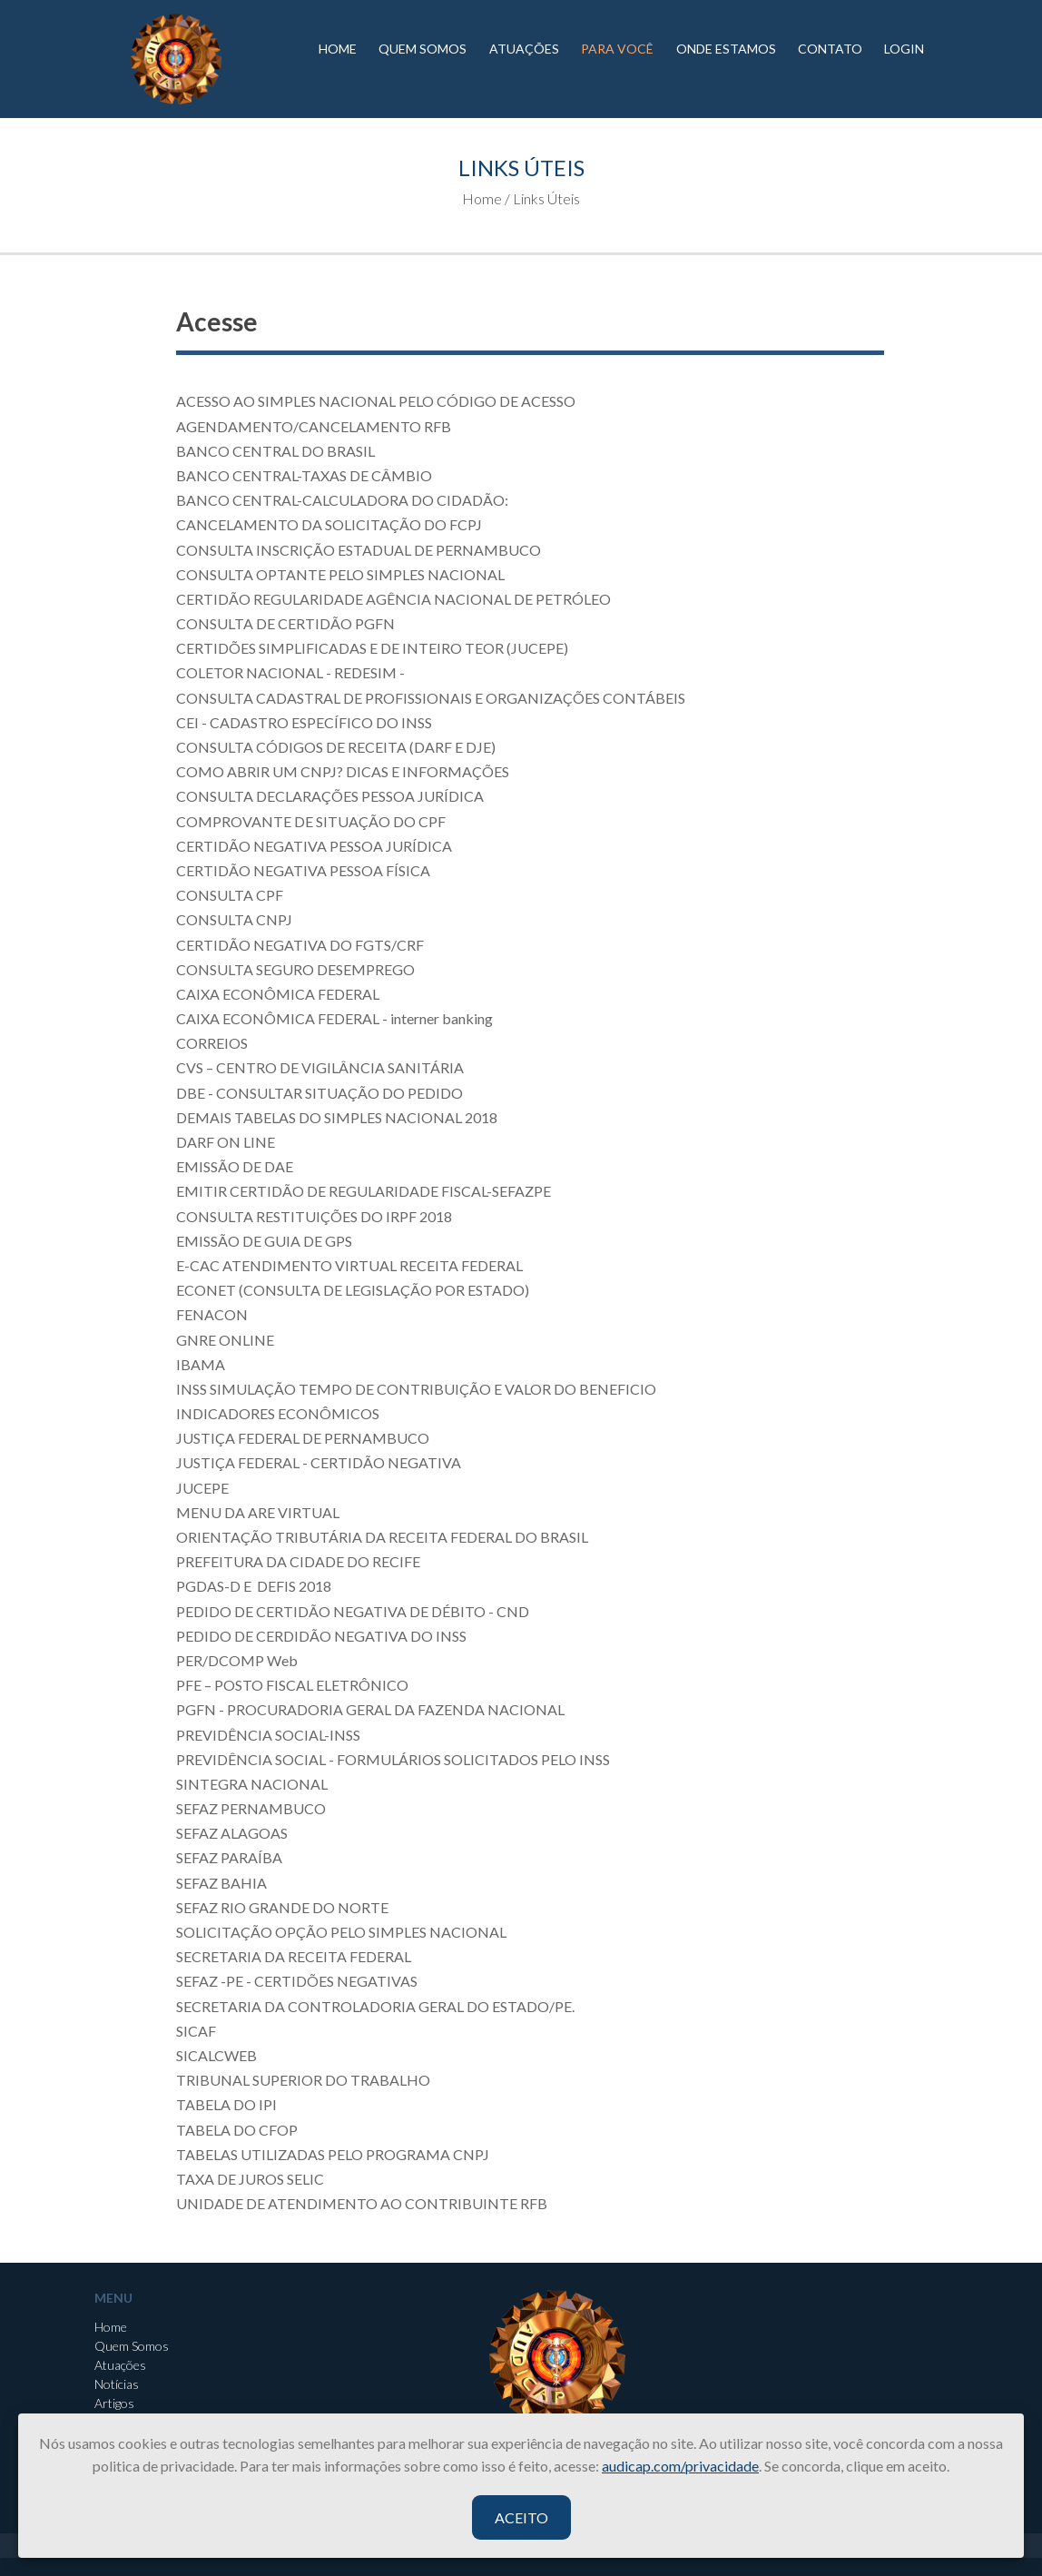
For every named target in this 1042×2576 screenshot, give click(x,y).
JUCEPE (202, 1487)
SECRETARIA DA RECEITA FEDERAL (293, 1956)
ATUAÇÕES (524, 48)
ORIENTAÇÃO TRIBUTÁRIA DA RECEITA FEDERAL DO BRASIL (382, 1536)
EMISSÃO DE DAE (234, 1166)
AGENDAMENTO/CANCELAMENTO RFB (316, 426)
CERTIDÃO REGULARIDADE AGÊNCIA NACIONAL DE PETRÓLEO (393, 598)
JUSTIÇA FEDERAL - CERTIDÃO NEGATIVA (318, 1462)
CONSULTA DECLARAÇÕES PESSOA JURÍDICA (330, 795)
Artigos (114, 2403)
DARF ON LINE (225, 1141)
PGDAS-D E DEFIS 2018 (253, 1585)
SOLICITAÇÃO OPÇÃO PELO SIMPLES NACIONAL (341, 1931)
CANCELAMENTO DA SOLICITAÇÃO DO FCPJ (329, 524)
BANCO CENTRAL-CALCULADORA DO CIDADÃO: (342, 499)
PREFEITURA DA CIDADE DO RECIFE (298, 1561)
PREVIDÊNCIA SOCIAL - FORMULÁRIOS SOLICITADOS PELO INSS (393, 1759)
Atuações (120, 2365)
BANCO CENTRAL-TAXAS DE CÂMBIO (304, 475)
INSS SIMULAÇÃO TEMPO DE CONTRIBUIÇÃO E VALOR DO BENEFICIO (416, 1388)
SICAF (196, 2030)
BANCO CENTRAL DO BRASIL (275, 450)
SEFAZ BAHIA (221, 1882)
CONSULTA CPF (229, 894)
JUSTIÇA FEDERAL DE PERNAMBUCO (302, 1437)
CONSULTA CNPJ (234, 919)
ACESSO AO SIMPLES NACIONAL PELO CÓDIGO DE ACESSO (375, 401)
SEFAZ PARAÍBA (229, 1857)
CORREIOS (212, 1042)
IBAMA (200, 1364)
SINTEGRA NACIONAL (252, 1783)
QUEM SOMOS (422, 48)
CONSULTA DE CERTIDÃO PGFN (285, 623)
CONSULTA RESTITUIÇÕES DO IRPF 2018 (314, 1216)
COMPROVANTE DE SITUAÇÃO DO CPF (311, 821)
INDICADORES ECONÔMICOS (277, 1413)
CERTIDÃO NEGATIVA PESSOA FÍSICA (303, 870)
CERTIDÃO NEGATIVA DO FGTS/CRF (300, 944)
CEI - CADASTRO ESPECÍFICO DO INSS (304, 722)
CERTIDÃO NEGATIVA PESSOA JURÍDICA (314, 845)
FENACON (212, 1314)
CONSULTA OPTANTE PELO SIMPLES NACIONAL (340, 574)
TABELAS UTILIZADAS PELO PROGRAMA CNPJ (332, 2154)
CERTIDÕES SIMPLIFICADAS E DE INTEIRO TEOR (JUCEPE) (372, 647)
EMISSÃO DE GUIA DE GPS (264, 1240)
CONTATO (830, 48)
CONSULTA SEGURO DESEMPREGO (295, 969)
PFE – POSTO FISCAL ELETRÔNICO (292, 1684)
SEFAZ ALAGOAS (232, 1832)
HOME (338, 48)
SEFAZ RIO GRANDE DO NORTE (282, 1907)
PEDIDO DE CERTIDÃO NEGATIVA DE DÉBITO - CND (352, 1611)
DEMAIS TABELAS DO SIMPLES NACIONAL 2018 (336, 1117)
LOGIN (904, 48)
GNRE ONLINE (225, 1339)
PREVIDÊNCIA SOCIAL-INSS (268, 1734)
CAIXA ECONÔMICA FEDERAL (277, 993)
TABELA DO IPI (226, 2104)
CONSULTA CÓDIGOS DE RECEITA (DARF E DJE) (336, 746)
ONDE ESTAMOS (726, 48)
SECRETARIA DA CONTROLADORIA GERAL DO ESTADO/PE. (375, 2006)
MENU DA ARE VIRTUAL (259, 1512)
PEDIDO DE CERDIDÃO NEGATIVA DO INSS (321, 1635)
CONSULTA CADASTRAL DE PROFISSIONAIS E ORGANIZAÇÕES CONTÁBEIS (430, 697)
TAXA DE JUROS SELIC (250, 2178)
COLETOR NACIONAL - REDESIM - (290, 672)
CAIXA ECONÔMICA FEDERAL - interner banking (334, 1018)
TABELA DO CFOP (237, 2129)
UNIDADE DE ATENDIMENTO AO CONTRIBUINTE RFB (361, 2203)
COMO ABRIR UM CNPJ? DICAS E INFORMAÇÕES (342, 771)
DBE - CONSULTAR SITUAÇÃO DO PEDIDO (319, 1092)
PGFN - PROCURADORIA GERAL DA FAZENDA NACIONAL (370, 1709)
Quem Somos (131, 2346)
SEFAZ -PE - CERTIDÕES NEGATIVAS (297, 1980)
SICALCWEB (216, 2055)
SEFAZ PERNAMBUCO (251, 1808)
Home (110, 2326)
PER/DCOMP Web (237, 1660)
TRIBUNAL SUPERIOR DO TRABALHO (303, 2079)
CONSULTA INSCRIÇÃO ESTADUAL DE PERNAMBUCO (358, 549)
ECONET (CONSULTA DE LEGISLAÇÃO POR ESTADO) (352, 1289)
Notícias (116, 2384)
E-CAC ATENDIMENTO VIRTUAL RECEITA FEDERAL (349, 1265)
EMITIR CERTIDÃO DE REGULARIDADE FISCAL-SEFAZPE (363, 1190)
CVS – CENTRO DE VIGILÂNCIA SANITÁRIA (320, 1067)
